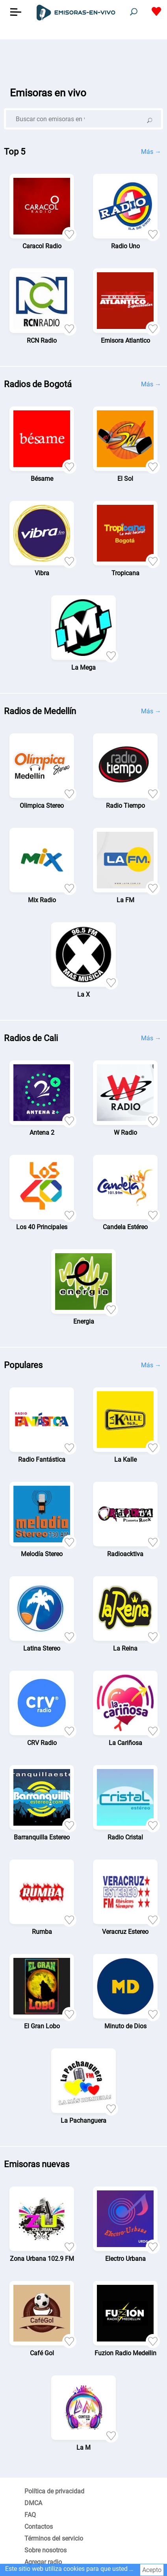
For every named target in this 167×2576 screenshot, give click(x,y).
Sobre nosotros (45, 2550)
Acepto (151, 2570)
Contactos (38, 2526)
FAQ (30, 2515)
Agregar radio (43, 2562)
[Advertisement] (83, 59)
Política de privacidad (54, 2491)
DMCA (33, 2503)
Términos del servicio (53, 2538)
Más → (151, 151)
